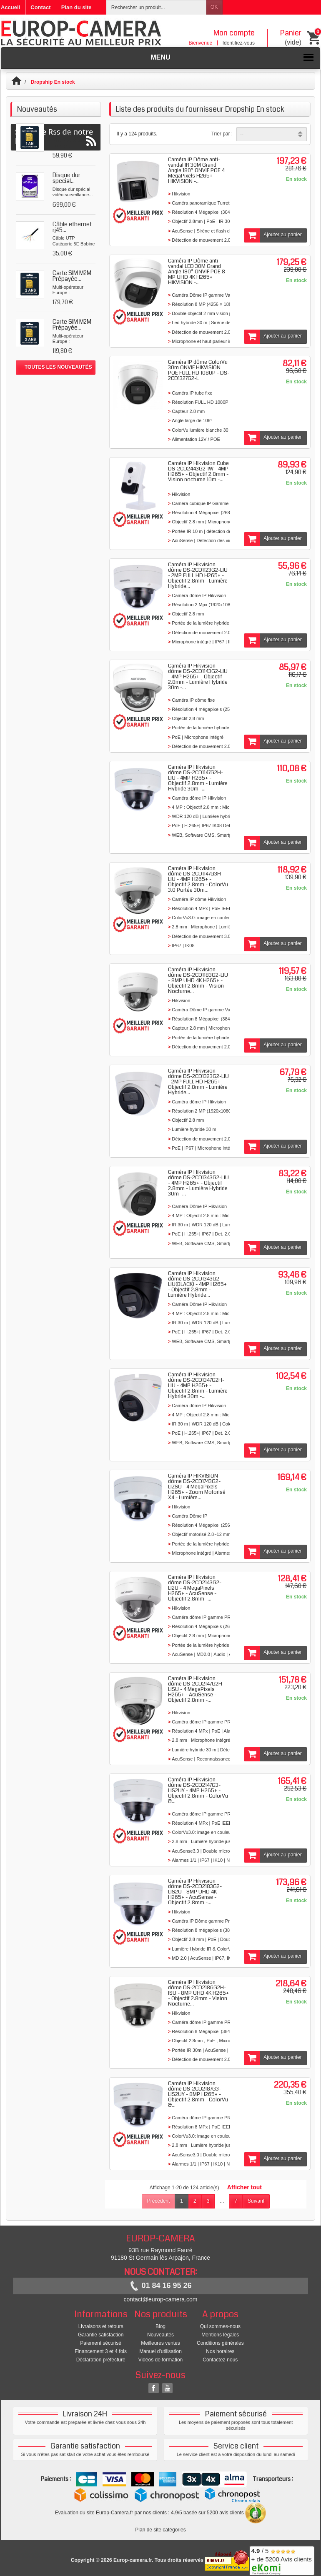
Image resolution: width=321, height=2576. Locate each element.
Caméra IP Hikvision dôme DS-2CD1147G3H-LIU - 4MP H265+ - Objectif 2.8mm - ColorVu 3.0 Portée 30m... (198, 879)
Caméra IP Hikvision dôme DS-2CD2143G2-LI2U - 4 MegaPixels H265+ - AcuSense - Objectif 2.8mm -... (194, 1588)
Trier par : (222, 134)
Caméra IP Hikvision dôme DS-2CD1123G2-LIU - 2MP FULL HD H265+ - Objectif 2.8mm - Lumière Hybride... (198, 575)
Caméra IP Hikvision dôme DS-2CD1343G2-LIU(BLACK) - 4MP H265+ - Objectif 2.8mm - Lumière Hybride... (197, 1284)
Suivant (256, 2201)
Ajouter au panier (273, 235)
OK (214, 7)
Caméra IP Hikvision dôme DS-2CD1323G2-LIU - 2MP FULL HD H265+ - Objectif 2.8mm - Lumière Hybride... (198, 1081)
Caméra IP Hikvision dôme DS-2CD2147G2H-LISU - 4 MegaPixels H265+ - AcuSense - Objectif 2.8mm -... (196, 1689)
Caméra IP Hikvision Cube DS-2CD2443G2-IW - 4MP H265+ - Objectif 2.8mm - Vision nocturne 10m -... (198, 471)
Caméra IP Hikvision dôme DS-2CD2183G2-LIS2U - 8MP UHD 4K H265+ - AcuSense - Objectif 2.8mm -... (195, 1891)
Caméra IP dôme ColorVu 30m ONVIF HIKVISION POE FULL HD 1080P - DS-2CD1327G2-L (198, 370)
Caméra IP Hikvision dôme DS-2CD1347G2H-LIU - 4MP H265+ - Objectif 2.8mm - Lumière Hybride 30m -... (198, 1385)
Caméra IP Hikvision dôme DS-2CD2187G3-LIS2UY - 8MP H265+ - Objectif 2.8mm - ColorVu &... (198, 2094)
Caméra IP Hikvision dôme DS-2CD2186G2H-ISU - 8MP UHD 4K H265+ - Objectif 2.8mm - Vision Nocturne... (198, 1993)
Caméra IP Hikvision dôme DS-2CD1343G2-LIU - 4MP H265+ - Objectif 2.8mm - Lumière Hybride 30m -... (198, 1183)
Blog (160, 2326)
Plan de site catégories (160, 2530)
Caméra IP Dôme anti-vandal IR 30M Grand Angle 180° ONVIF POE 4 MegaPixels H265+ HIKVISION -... (196, 170)
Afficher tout (244, 2187)
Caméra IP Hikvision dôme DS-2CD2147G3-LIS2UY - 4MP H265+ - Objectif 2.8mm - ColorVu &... (198, 1790)
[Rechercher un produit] (156, 7)
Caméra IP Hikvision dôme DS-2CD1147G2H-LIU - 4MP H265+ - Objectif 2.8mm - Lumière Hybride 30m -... (198, 778)
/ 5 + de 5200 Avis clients (281, 2559)
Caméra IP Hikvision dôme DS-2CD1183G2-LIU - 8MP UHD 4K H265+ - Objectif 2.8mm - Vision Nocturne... (198, 980)
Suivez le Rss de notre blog (55, 398)
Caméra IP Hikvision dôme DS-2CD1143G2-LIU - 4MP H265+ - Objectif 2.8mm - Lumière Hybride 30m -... (198, 676)
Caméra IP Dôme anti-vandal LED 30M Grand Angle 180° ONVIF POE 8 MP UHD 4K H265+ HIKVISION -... (196, 271)
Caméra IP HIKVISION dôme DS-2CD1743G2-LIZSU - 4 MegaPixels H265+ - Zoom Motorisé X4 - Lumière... (197, 1486)
